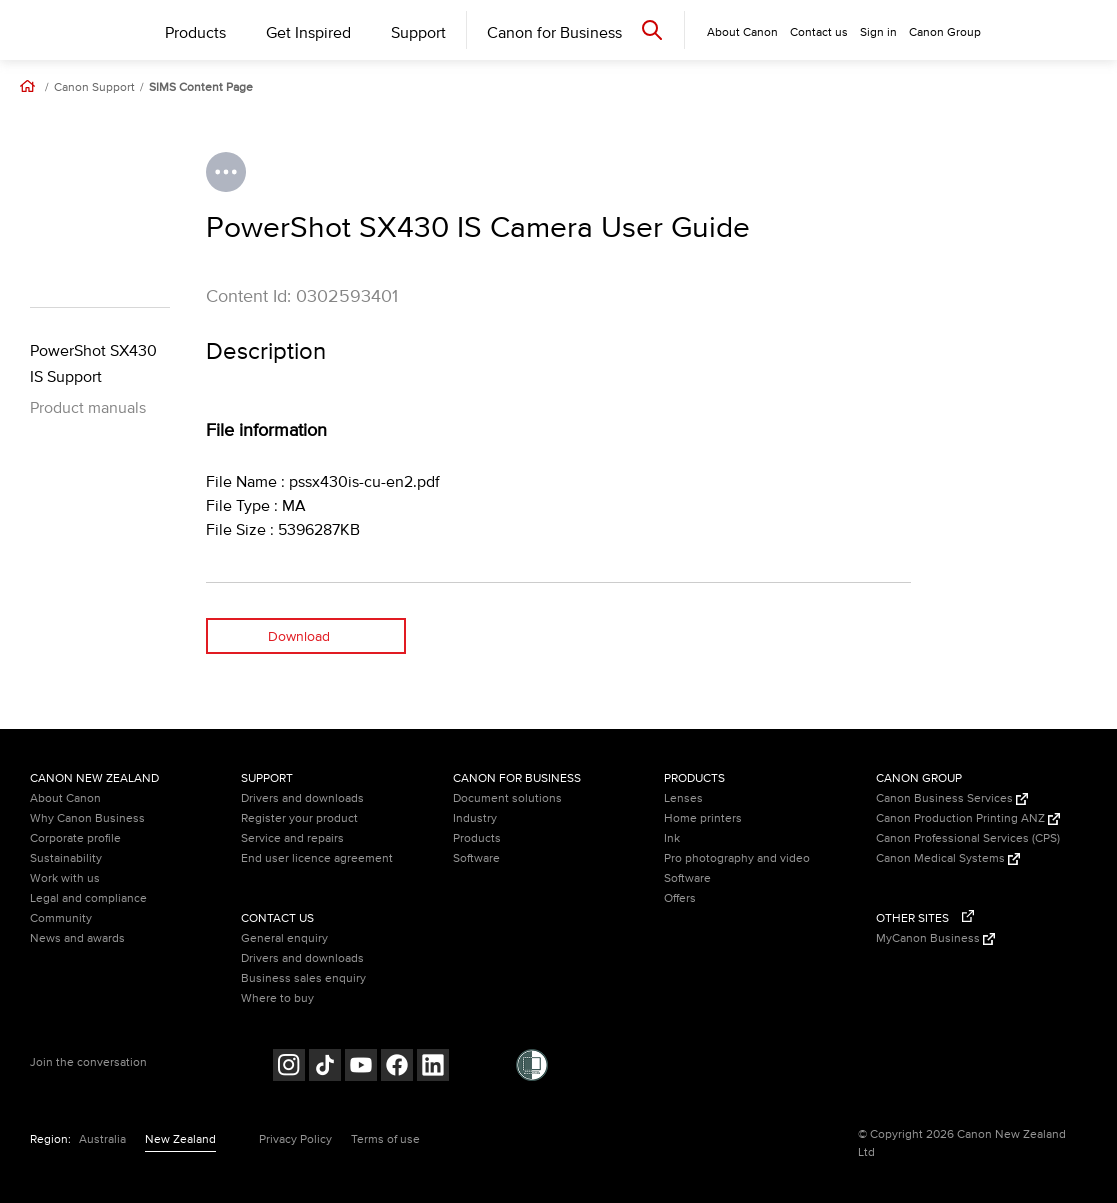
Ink (672, 838)
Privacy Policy (295, 1139)
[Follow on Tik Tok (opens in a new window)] (325, 1067)
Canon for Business (554, 33)
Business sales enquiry (303, 978)
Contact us (819, 32)
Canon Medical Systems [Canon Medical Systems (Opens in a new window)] (948, 858)
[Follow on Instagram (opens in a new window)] (289, 1067)
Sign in (878, 32)
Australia (102, 1139)
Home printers (703, 818)
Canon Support (94, 88)
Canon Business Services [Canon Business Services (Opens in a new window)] (952, 798)
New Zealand (180, 1139)
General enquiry (284, 938)
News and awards (77, 938)
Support (418, 33)
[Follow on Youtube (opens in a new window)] (361, 1067)
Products (195, 33)
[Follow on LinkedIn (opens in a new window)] (433, 1067)
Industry (475, 818)
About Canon (65, 798)
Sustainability (66, 858)
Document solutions (507, 798)
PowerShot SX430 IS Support (93, 364)
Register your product (299, 818)
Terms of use (385, 1139)
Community (61, 918)
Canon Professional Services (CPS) (968, 838)
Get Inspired (308, 33)
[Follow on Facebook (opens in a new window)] (397, 1067)
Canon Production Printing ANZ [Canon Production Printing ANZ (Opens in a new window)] (968, 818)
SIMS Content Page (201, 88)
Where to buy (277, 998)
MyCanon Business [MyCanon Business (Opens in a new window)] (935, 938)
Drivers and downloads (302, 798)
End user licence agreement (317, 858)
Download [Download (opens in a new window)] (299, 636)
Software (476, 858)
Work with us (65, 878)
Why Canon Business (87, 818)
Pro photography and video (737, 858)
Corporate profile (75, 838)
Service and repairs (292, 838)
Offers (680, 898)
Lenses (683, 798)
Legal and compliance (88, 898)
